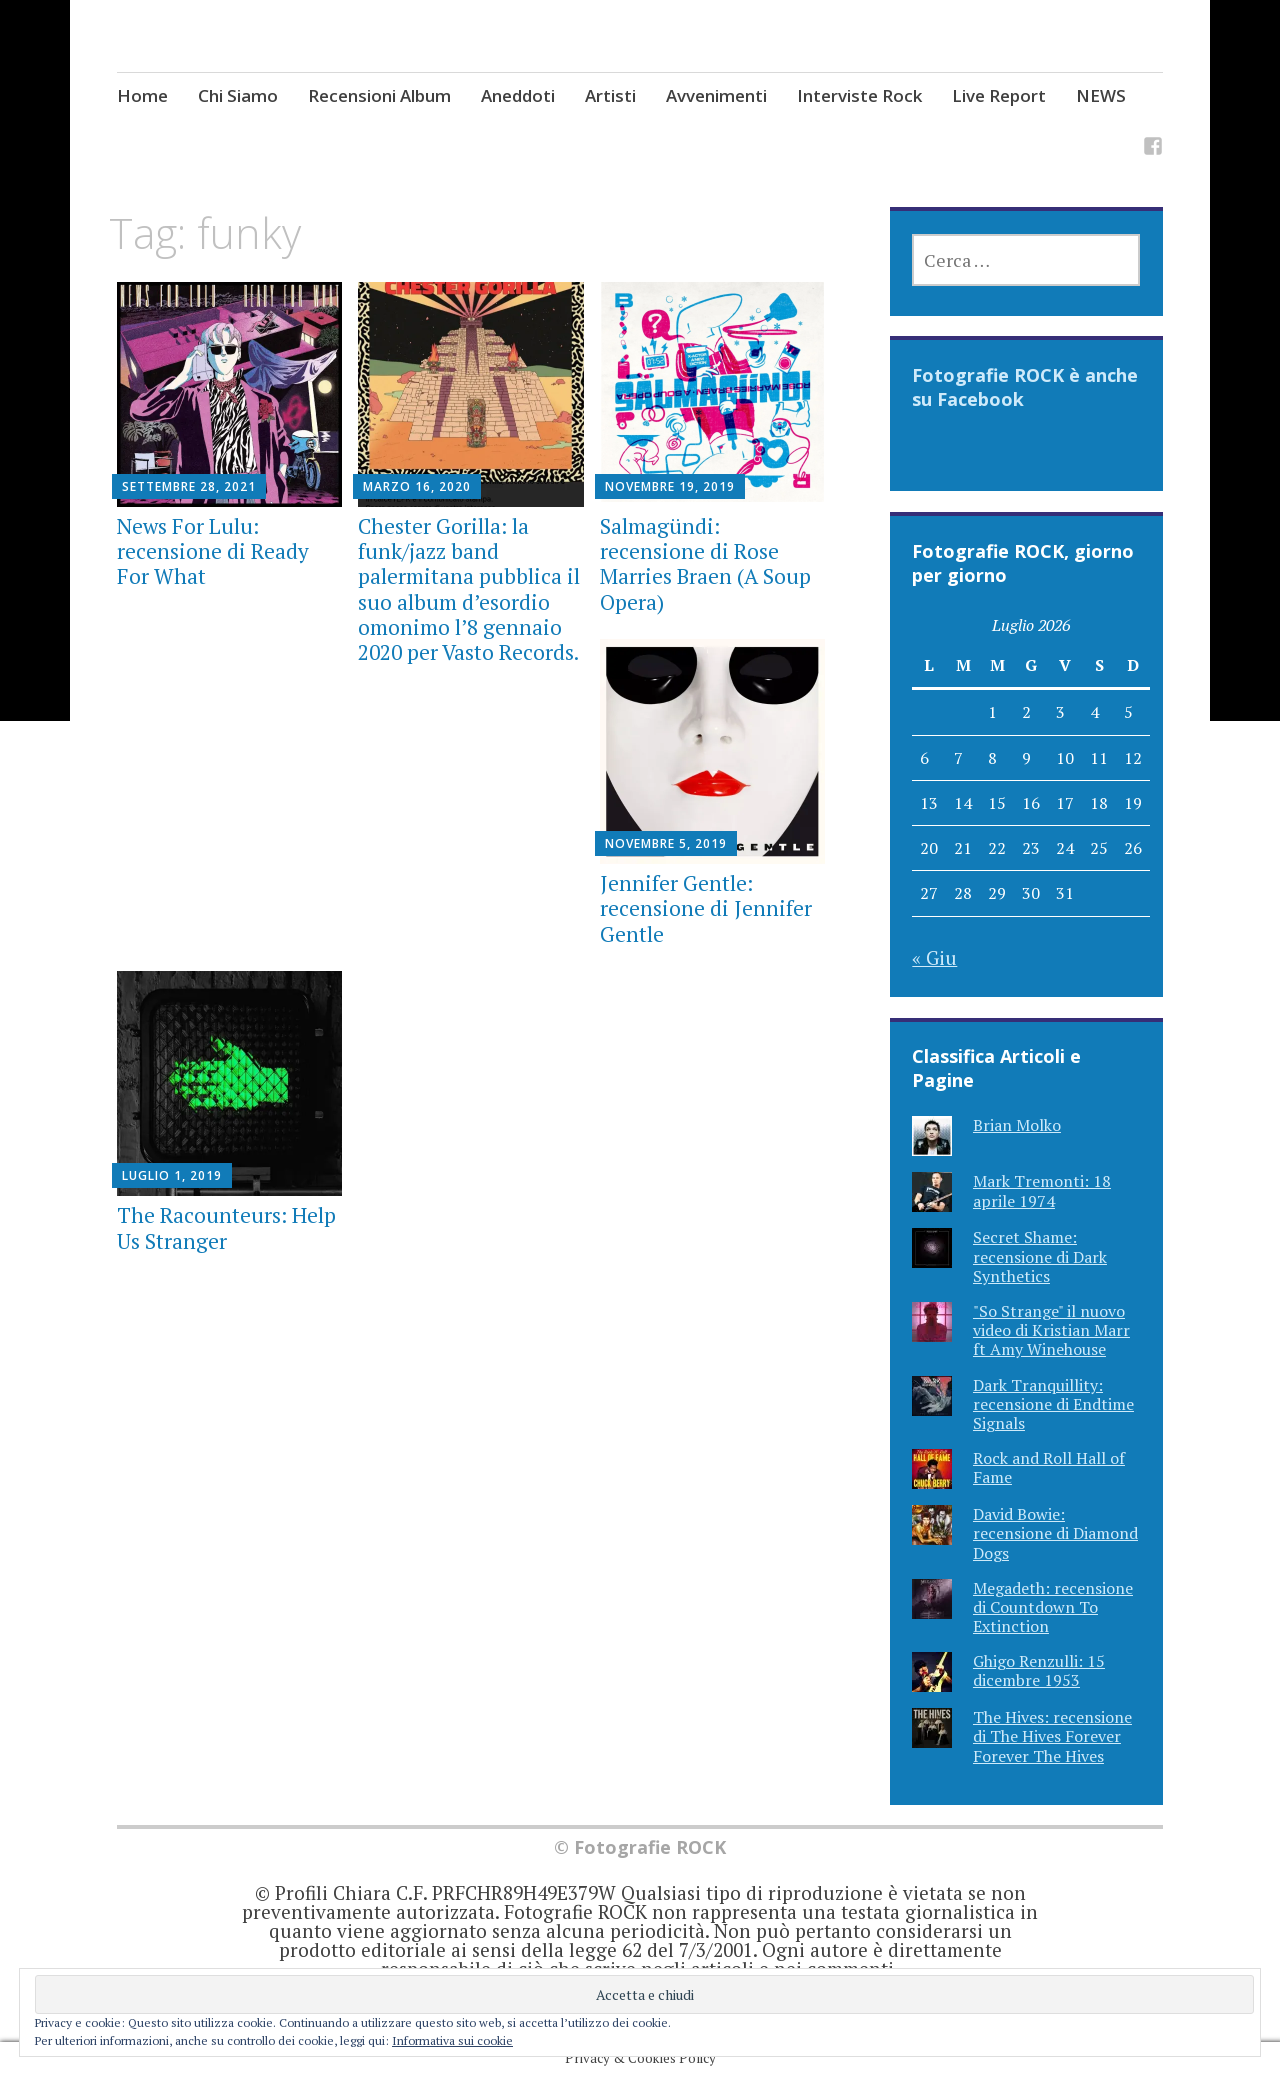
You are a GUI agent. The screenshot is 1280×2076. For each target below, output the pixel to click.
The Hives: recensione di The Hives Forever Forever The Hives (1052, 1736)
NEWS (1101, 95)
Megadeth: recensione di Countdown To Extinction (1053, 1607)
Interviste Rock (859, 95)
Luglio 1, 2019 (172, 1175)
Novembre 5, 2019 (666, 843)
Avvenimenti (716, 95)
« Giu (934, 957)
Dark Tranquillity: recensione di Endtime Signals (1053, 1404)
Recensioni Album (379, 95)
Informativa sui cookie (452, 2040)
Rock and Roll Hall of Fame (1049, 1467)
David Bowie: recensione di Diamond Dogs (1055, 1533)
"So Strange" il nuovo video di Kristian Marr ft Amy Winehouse (1051, 1330)
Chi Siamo (238, 95)
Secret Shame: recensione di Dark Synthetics (1040, 1256)
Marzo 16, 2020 (417, 486)
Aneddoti (518, 95)
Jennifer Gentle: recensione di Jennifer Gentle (706, 908)
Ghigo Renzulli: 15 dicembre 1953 (1039, 1670)
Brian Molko (1017, 1125)
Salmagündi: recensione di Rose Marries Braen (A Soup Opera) (705, 564)
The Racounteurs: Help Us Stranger (226, 1227)
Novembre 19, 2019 (670, 486)
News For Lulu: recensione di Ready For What (213, 551)
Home (142, 95)
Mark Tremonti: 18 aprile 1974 (1042, 1190)
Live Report (999, 95)
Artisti (610, 95)
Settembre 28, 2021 (189, 486)
